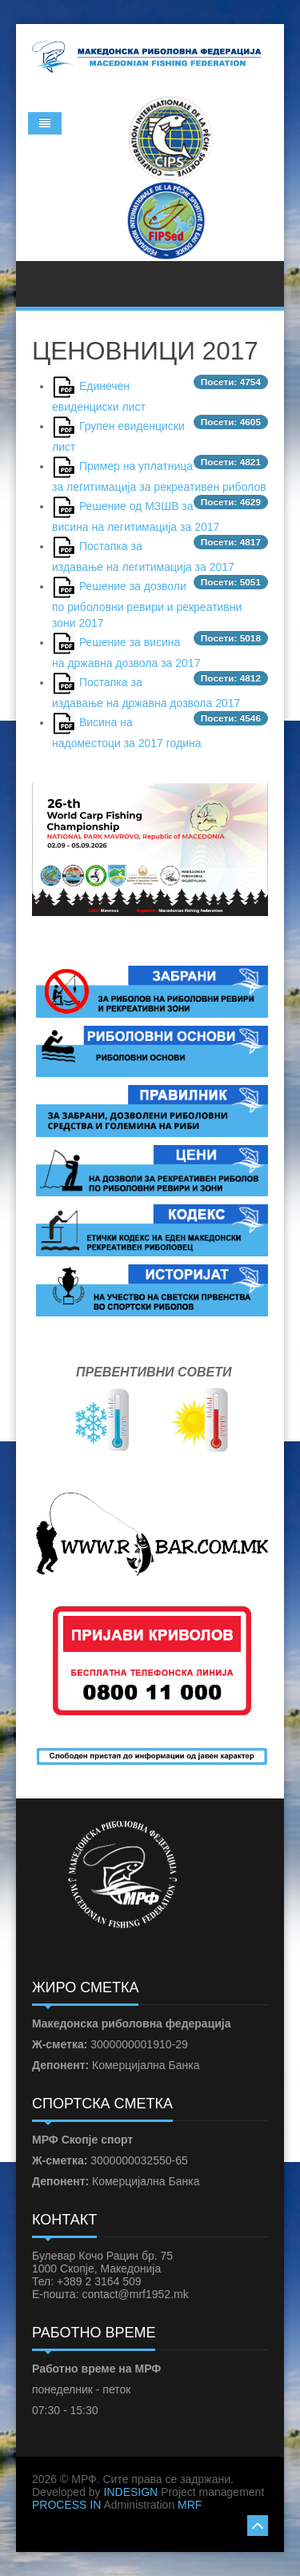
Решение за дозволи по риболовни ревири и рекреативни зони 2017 (147, 604)
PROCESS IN (66, 2504)
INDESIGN (131, 2492)
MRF (190, 2504)
